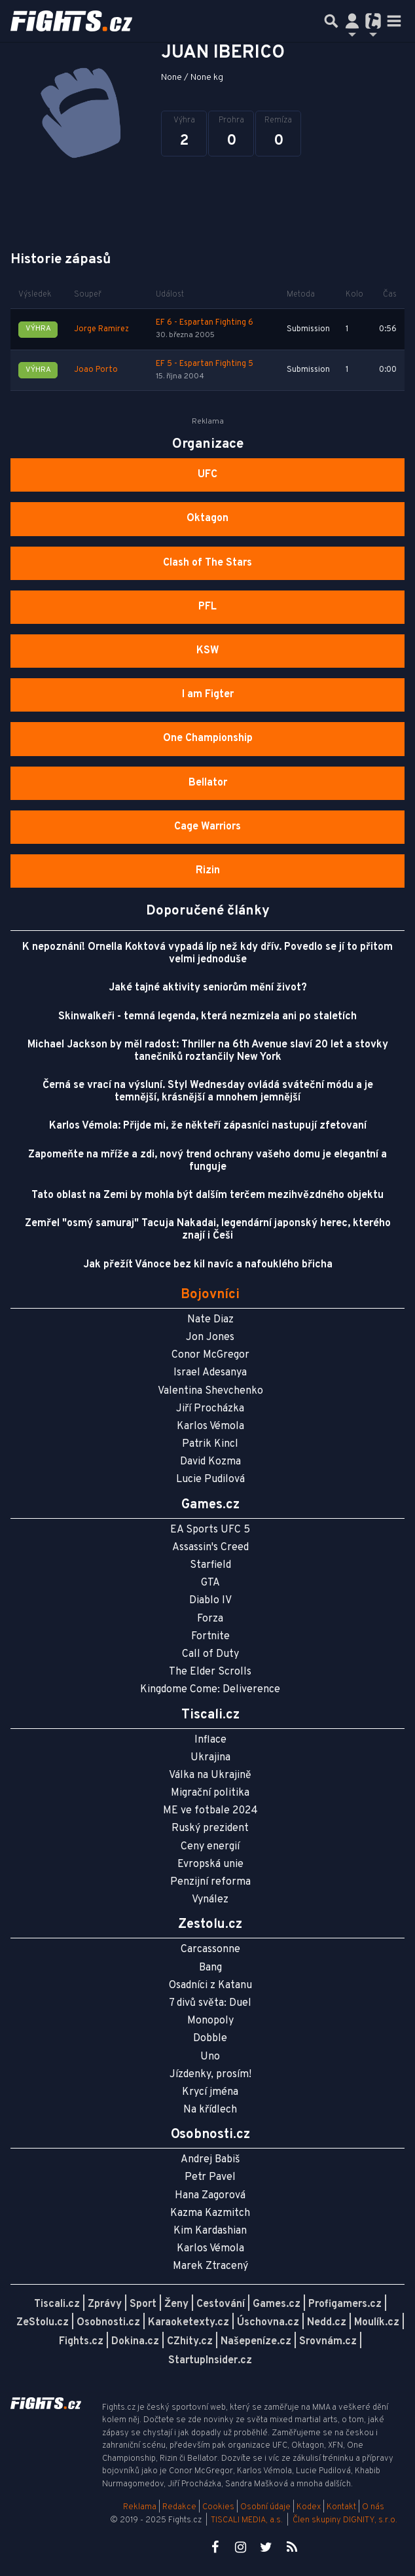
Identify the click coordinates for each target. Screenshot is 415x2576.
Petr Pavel (210, 2177)
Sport (143, 2304)
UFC (207, 474)
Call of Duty (210, 1654)
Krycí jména (210, 2092)
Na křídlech (210, 2109)
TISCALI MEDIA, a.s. (247, 2520)
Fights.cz (81, 2341)
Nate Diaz (210, 1319)
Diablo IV (210, 1600)
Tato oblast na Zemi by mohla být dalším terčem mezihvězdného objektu (207, 1195)
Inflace (210, 1740)
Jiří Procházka (210, 1408)
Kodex (310, 2507)
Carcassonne (210, 1949)
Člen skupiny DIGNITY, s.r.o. (345, 2520)
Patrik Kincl (210, 1444)
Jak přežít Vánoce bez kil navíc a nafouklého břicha (208, 1264)
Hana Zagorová (210, 2195)
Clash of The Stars (207, 563)
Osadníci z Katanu (210, 1985)
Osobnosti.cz (108, 2322)
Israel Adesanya (210, 1372)
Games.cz (276, 2304)
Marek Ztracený (210, 2266)
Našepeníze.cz (256, 2341)
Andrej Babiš (210, 2159)
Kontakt (342, 2507)
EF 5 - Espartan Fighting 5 (204, 364)
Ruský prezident (210, 1828)
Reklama (139, 2507)
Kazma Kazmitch (210, 2213)
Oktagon (207, 518)
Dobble (210, 2038)
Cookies (218, 2507)
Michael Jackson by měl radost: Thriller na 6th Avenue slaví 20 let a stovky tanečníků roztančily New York (207, 1051)
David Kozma (210, 1461)
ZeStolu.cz (42, 2322)
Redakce (179, 2507)
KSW (207, 650)
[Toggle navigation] (394, 21)
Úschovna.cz (268, 2322)
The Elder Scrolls (210, 1671)
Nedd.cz (326, 2322)
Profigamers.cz (345, 2304)
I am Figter (208, 694)
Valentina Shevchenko (210, 1391)
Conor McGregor (210, 1355)
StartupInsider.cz (210, 2360)
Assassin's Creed (210, 1547)
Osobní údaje (265, 2507)
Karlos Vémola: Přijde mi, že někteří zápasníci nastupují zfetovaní (208, 1126)
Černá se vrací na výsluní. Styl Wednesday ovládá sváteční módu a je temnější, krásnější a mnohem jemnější (208, 1091)
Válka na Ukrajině (210, 1775)
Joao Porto (96, 370)
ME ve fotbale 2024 (210, 1810)
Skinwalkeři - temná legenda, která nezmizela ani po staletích (207, 1016)
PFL (207, 606)
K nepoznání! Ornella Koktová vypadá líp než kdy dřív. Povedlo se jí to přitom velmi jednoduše (207, 953)
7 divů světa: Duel (210, 2003)
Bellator (208, 782)
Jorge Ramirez (101, 329)
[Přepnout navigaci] (352, 21)
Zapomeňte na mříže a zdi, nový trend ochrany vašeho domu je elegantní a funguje (207, 1161)
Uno (210, 2056)
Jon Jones (210, 1337)
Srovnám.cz (328, 2341)
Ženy (176, 2304)
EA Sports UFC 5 (210, 1529)
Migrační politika (210, 1793)
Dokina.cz (135, 2341)
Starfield (210, 1565)
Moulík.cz (376, 2322)
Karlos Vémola (210, 1426)
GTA (210, 1582)
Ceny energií (210, 1846)
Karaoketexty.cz (188, 2322)
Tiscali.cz (57, 2304)
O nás (373, 2507)
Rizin (208, 870)
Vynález (210, 1899)
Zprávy (105, 2304)
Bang (210, 1967)
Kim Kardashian (210, 2231)
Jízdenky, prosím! (210, 2074)
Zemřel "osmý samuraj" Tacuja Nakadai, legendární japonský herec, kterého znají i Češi (208, 1230)
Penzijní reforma (210, 1882)
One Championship (208, 738)
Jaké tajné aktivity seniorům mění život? (208, 987)
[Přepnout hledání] (331, 21)
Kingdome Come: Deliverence (210, 1689)
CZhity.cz (190, 2341)
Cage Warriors (207, 826)
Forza (210, 1618)
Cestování (220, 2304)
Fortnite (210, 1636)
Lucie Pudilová (210, 1479)
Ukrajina (210, 1757)
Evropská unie (210, 1864)
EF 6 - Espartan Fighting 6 (204, 322)
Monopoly (210, 2020)
